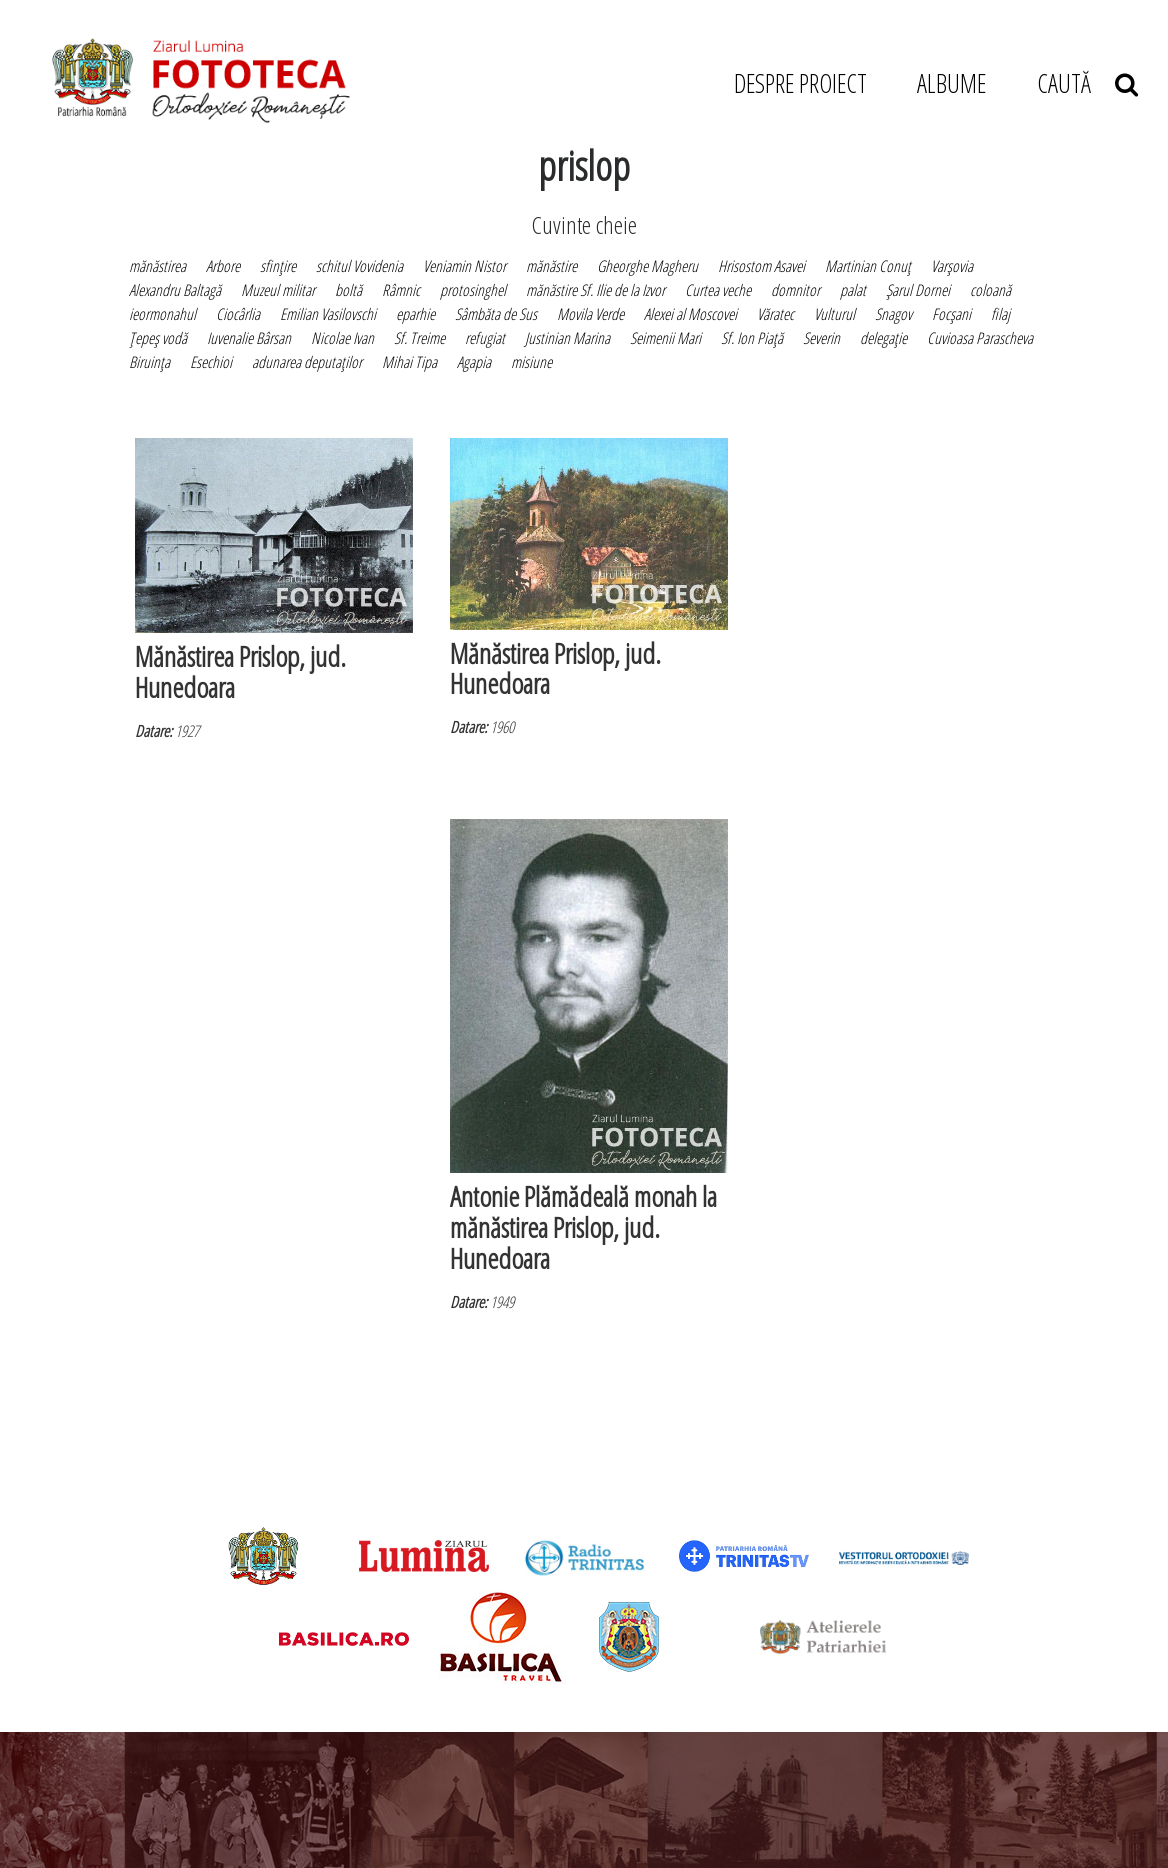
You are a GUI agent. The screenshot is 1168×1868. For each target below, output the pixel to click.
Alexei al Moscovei (690, 314)
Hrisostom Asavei (761, 266)
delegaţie (883, 338)
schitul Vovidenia (359, 266)
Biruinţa (149, 362)
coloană (990, 290)
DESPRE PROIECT (800, 83)
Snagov (893, 314)
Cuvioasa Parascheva (980, 338)
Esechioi (211, 362)
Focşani (951, 314)
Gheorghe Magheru (647, 266)
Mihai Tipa (409, 362)
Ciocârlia (238, 314)
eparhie (415, 314)
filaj (1000, 314)
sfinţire (278, 266)
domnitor (795, 290)
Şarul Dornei (918, 290)
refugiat (485, 338)
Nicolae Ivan (342, 338)
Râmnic (401, 290)
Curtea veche (718, 290)
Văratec (775, 314)
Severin (821, 338)
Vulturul (834, 314)
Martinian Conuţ (868, 266)
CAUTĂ (1087, 83)
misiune (531, 362)
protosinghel (473, 290)
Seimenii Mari (665, 338)
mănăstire (551, 266)
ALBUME (951, 83)
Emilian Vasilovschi (328, 314)
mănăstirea (157, 266)
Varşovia (952, 266)
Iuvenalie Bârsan (249, 338)
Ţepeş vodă (158, 338)
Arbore (223, 266)
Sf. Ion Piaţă (752, 338)
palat (853, 290)
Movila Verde (590, 314)
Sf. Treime (419, 338)
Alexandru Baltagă (175, 290)
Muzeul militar (278, 290)
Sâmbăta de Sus (496, 314)
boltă (348, 290)
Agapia (474, 362)
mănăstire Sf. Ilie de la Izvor (595, 290)
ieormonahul (162, 314)
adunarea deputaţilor (307, 362)
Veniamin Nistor (464, 266)
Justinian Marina (567, 338)
